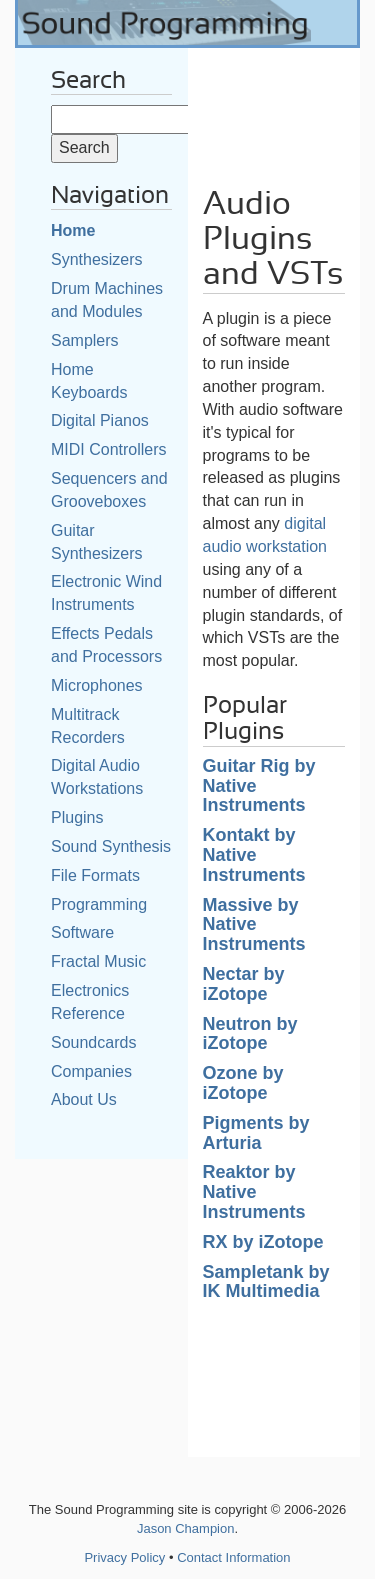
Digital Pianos (100, 420)
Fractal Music (98, 961)
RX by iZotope (263, 1242)
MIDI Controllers (109, 449)
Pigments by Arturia (256, 1133)
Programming (99, 904)
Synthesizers (97, 259)
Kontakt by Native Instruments (254, 855)
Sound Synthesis (111, 846)
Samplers (85, 340)
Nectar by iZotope (244, 984)
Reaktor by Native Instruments (254, 1192)
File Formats (95, 875)
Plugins (77, 817)
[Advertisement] (274, 110)
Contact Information (233, 1557)
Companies (91, 1071)
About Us (84, 1099)
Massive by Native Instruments (254, 925)
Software (82, 932)
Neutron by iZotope (250, 1034)
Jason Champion (186, 1528)
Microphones (97, 685)
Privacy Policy (124, 1557)
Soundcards (93, 1042)
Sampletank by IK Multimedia (266, 1282)
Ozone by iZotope (243, 1083)
